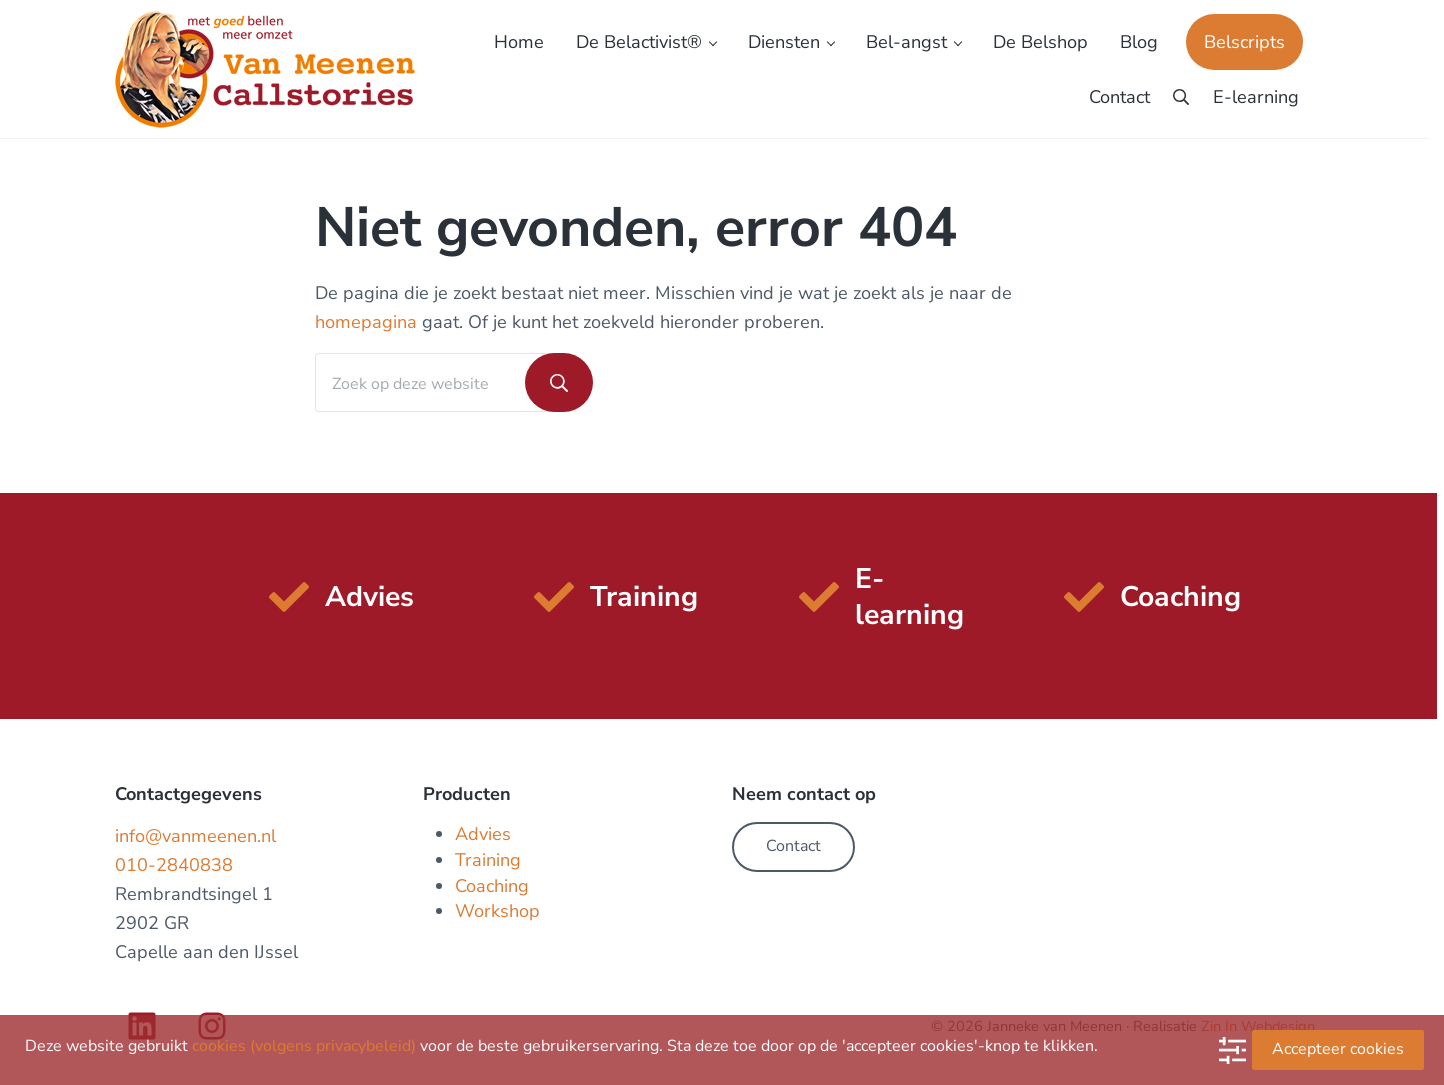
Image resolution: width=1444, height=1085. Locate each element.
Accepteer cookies (1338, 1049)
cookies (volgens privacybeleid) (304, 1046)
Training (488, 860)
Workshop (497, 911)
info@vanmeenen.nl (195, 836)
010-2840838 (174, 865)
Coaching (492, 886)
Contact (793, 846)
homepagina (366, 322)
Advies (483, 834)
